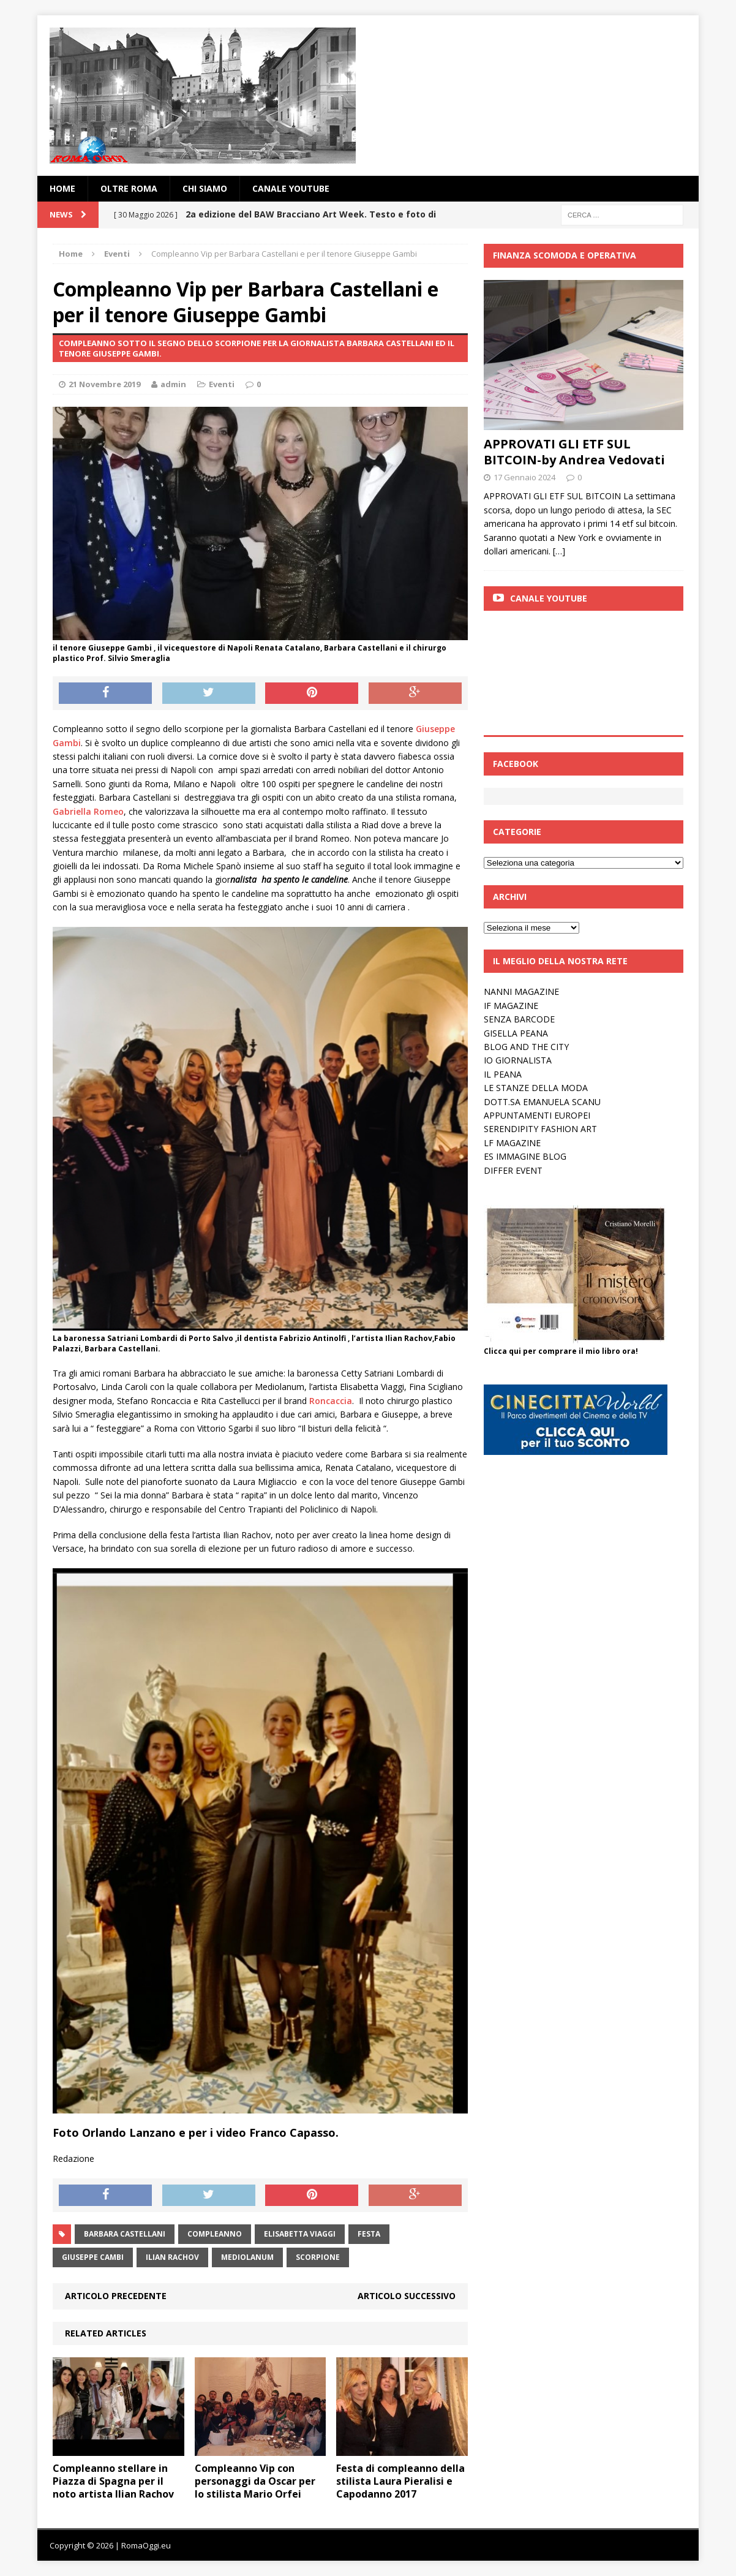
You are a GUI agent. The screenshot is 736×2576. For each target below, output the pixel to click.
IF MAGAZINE (511, 1005)
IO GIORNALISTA (518, 1060)
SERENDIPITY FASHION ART (540, 1129)
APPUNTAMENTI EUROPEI (537, 1115)
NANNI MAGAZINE (521, 991)
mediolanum (247, 2257)
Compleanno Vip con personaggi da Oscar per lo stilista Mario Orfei (255, 2481)
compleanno (214, 2234)
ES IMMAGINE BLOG (525, 1156)
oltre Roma (128, 188)
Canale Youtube (548, 598)
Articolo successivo (407, 2296)
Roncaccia (330, 1401)
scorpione (318, 2257)
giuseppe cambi (93, 2257)
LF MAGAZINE (512, 1143)
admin (173, 384)
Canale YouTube (290, 188)
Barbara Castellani (124, 2234)
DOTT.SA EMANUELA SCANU (542, 1102)
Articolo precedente (116, 2296)
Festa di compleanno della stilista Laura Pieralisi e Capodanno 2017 (400, 2481)
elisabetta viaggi (300, 2234)
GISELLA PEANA (516, 1033)
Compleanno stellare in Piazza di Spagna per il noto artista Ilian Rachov (113, 2481)
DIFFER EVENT (513, 1170)
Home (62, 188)
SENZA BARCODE (519, 1019)
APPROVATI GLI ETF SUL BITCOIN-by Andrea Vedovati (574, 452)
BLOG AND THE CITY (526, 1046)
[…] (559, 551)
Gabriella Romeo (88, 811)
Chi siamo (204, 188)
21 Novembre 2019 (104, 384)
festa (369, 2234)
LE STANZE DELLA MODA (536, 1087)
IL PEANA (503, 1074)
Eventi (222, 384)
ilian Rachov (172, 2257)
